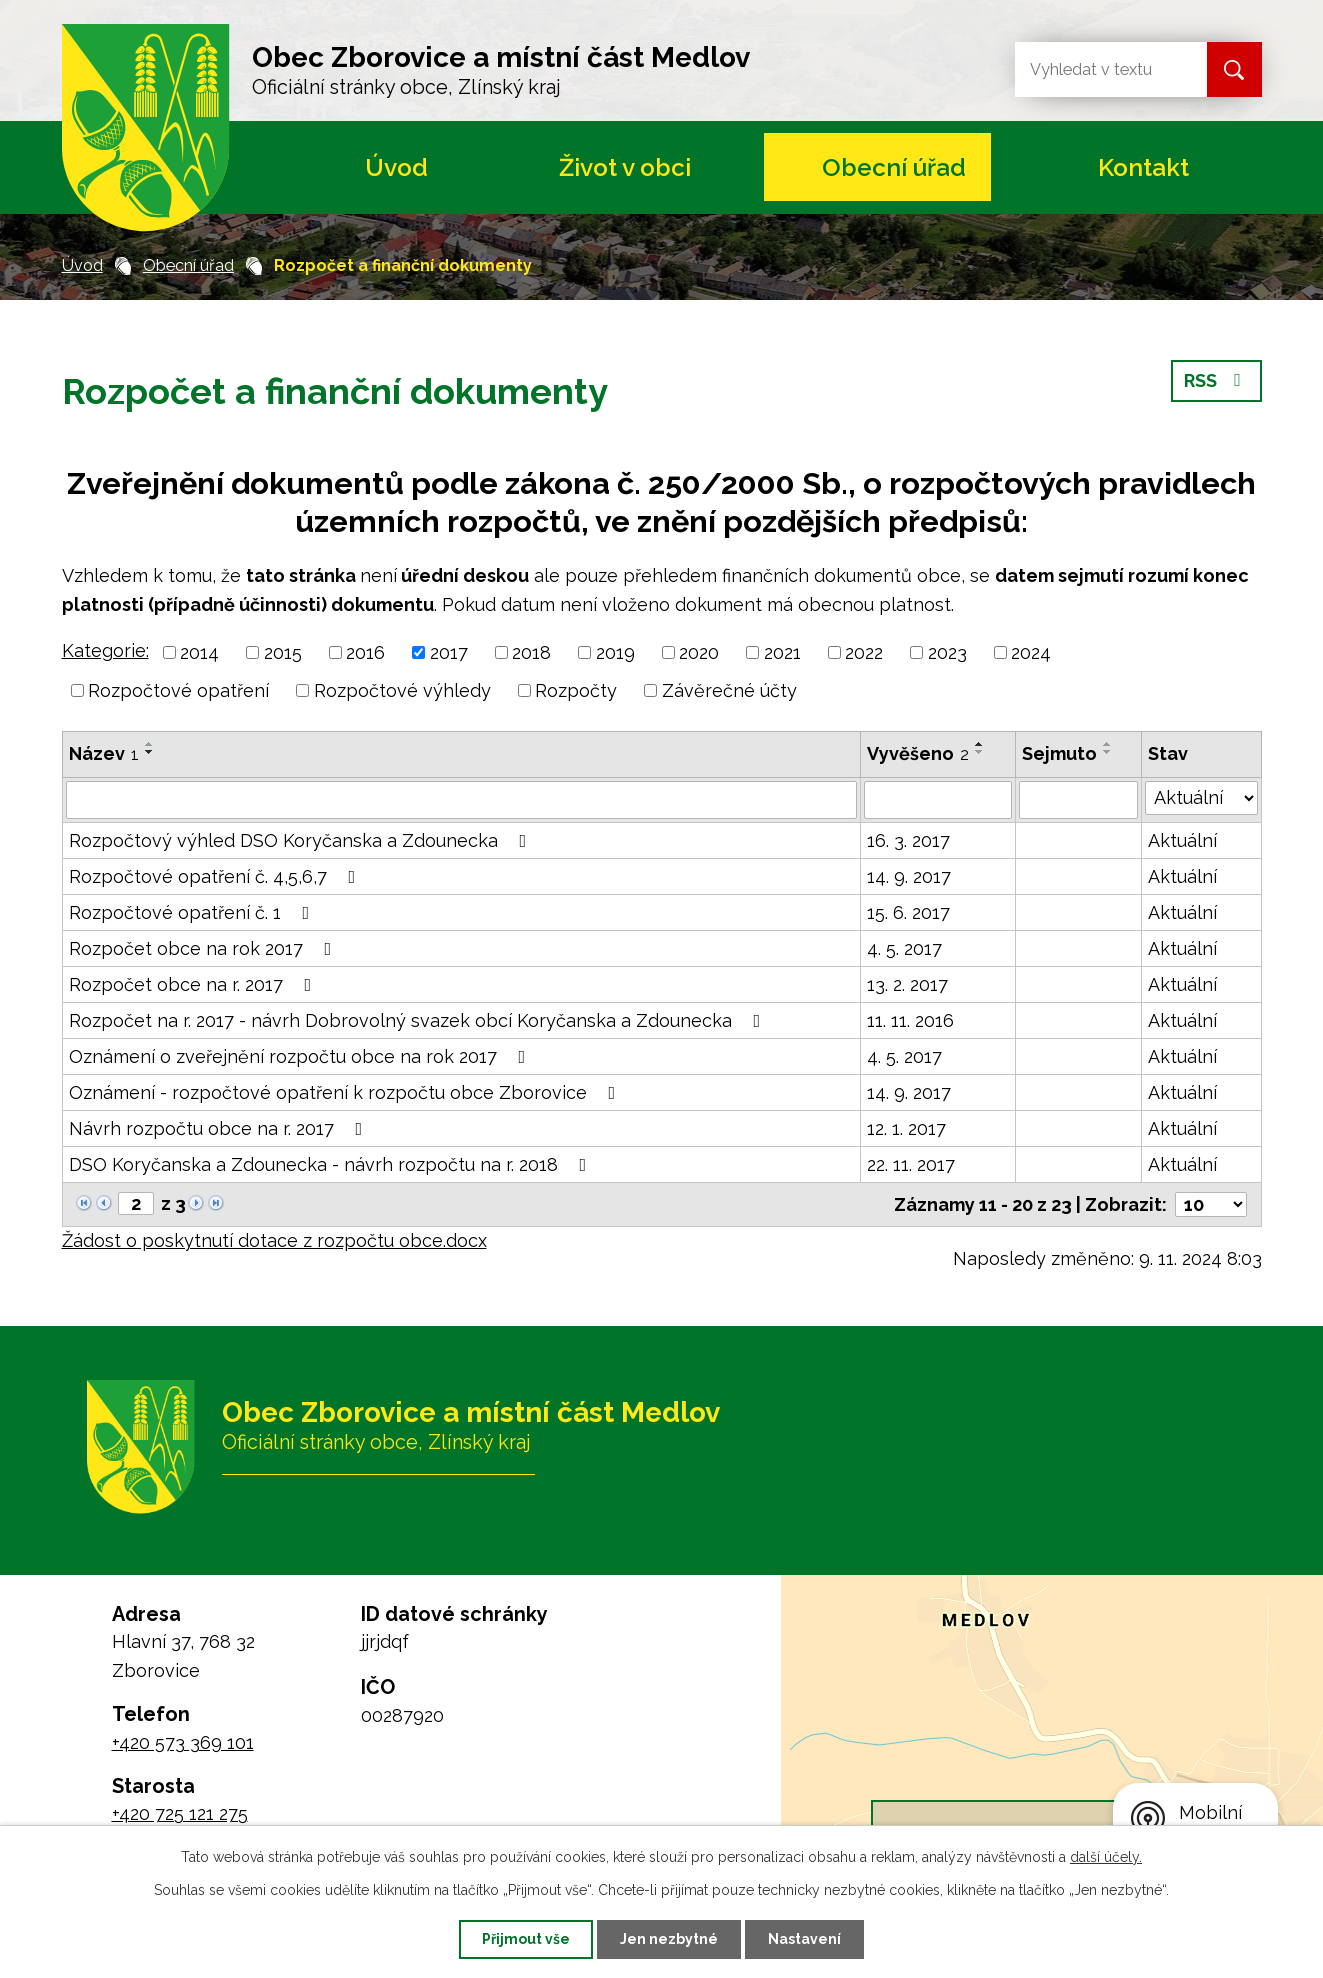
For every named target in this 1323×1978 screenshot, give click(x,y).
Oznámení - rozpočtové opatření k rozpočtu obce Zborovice (346, 1092)
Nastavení (804, 1939)
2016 (365, 652)
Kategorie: (105, 650)
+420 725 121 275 (180, 1813)
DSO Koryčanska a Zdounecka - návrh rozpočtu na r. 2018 (332, 1164)
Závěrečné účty (729, 690)
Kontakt (1143, 167)
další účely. (1106, 1857)
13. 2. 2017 (907, 984)
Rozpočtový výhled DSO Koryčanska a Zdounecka (302, 840)
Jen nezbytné (669, 1939)
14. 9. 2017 (909, 876)
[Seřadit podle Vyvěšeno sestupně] (980, 752)
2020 (699, 652)
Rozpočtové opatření (178, 690)
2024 (1031, 652)
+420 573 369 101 (183, 1742)
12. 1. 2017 (906, 1128)
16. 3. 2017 (908, 840)
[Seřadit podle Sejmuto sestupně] (1108, 752)
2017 (449, 652)
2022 (864, 652)
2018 (531, 652)
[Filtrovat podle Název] (461, 800)
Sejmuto (1059, 753)
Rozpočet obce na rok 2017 (204, 948)
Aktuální (1182, 840)
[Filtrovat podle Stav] (1201, 798)
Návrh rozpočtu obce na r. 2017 (220, 1128)
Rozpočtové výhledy (402, 690)
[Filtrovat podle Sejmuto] (1078, 800)
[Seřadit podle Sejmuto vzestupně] (1108, 744)
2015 (283, 652)
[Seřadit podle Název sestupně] (150, 752)
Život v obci (625, 167)
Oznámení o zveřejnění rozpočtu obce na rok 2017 (301, 1056)
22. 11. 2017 (911, 1164)
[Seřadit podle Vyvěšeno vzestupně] (980, 744)
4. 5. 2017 (904, 948)
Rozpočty (576, 690)
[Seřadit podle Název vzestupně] (150, 744)
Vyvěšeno (918, 753)
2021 (782, 652)
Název (104, 753)
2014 (199, 652)
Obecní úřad (894, 167)
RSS (1216, 380)
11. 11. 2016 (910, 1020)
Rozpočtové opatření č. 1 (193, 912)
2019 (615, 652)
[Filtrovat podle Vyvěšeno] (938, 800)
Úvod (396, 167)
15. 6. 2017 (908, 912)
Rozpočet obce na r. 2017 (194, 984)
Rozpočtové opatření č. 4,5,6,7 (216, 876)
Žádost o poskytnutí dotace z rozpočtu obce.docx (274, 1240)
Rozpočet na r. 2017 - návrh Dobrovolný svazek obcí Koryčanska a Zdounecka (419, 1020)
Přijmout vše (526, 1939)
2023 (947, 652)
